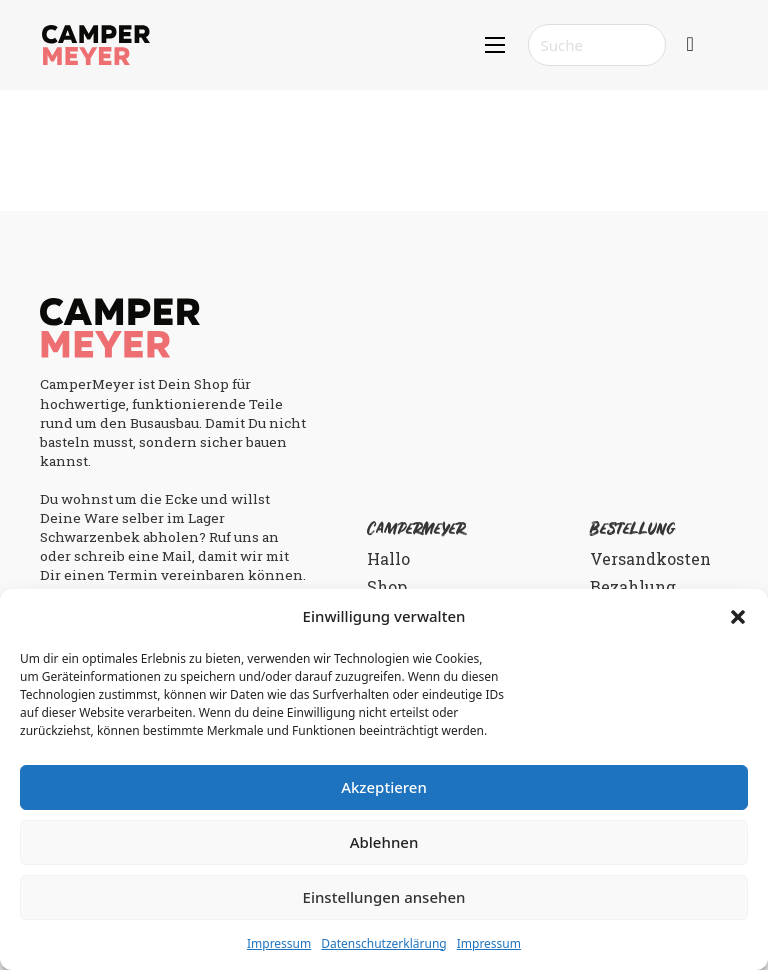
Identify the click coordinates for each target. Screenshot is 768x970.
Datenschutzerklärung (383, 943)
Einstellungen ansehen (384, 897)
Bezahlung (633, 586)
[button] (738, 617)
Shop (387, 586)
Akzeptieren (384, 787)
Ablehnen (384, 842)
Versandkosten (650, 558)
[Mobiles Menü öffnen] (495, 45)
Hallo (388, 558)
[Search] (597, 45)
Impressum (279, 943)
